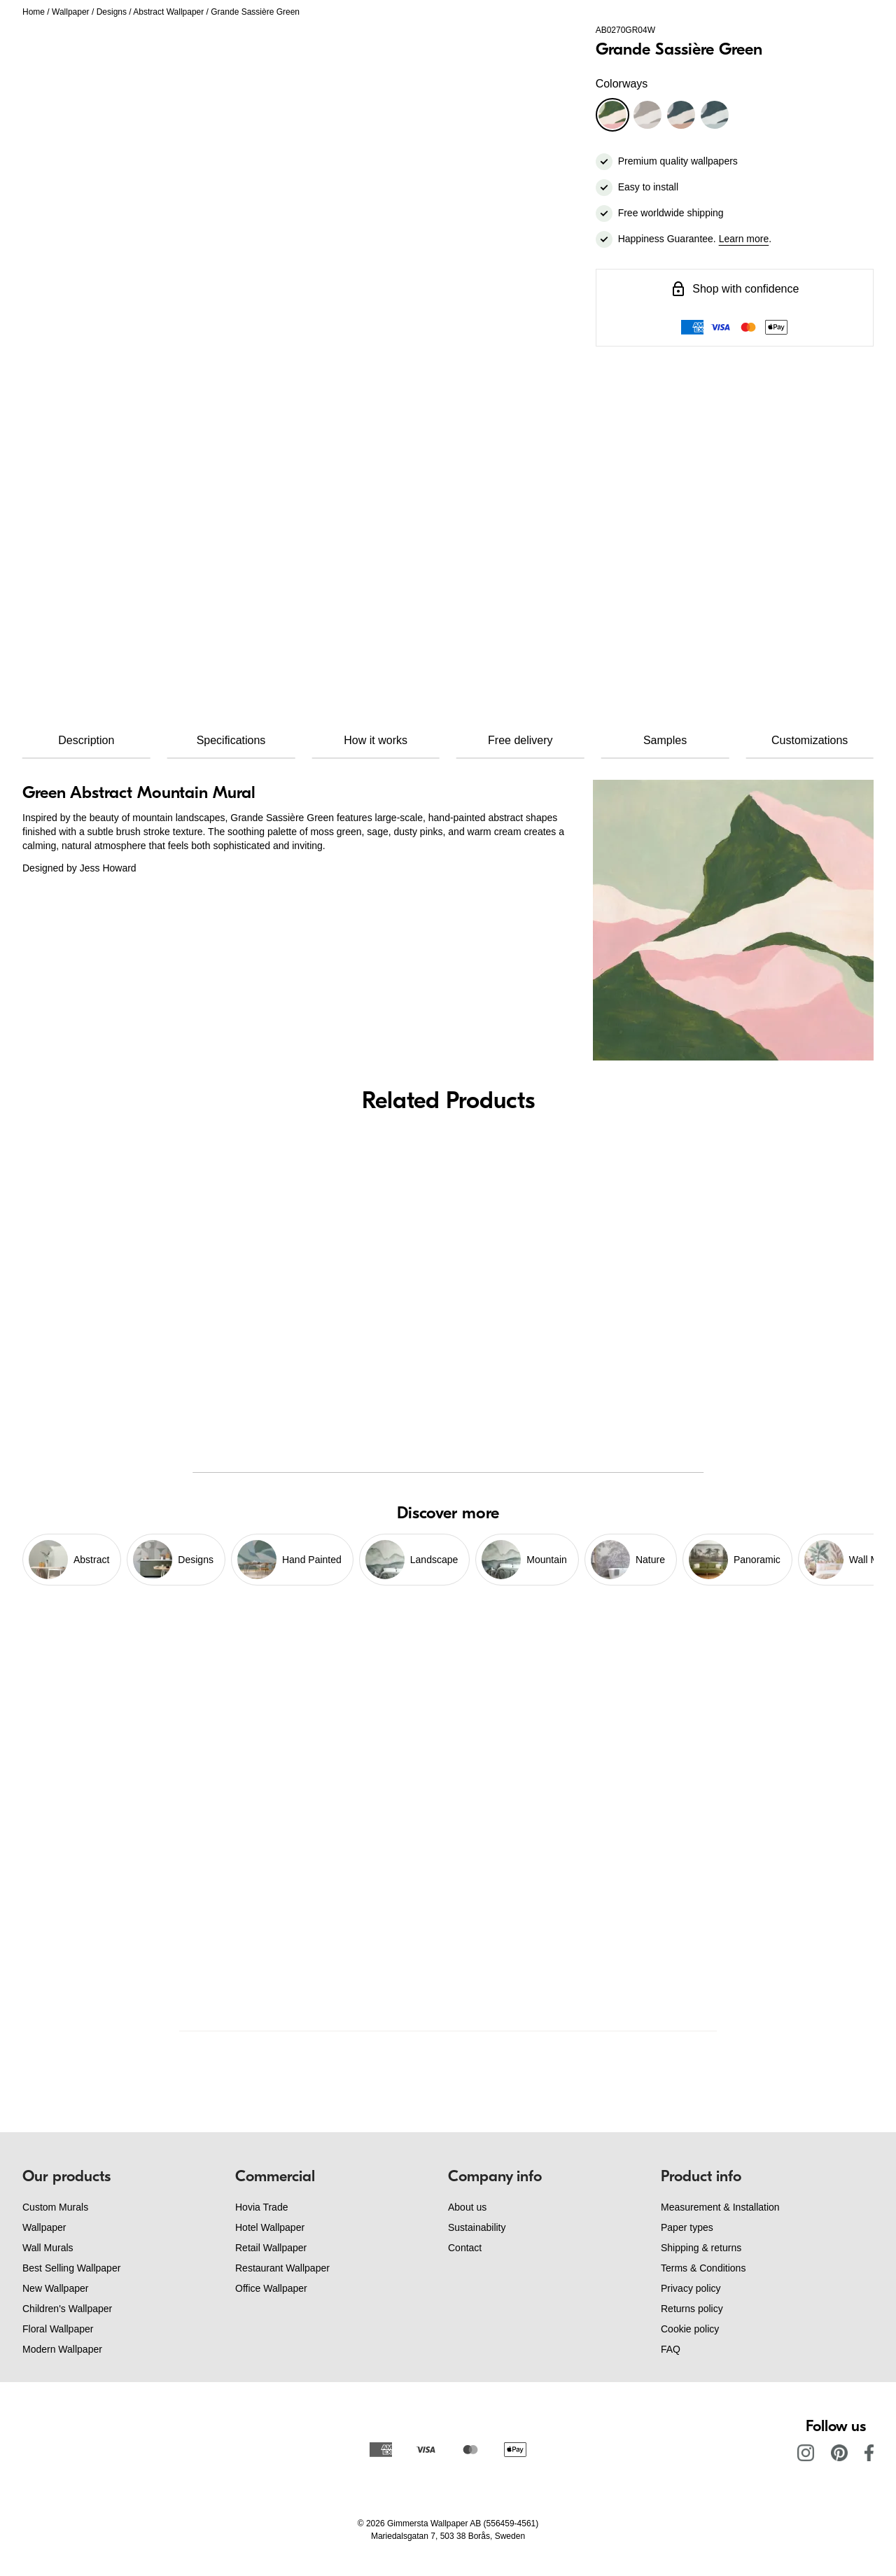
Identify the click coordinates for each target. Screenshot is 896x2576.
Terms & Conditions (703, 2268)
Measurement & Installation (720, 2207)
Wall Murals (48, 2247)
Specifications (231, 740)
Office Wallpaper (271, 2288)
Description (86, 740)
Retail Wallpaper (271, 2247)
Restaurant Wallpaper (282, 2268)
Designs (112, 12)
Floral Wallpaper (57, 2328)
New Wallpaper (55, 2288)
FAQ (670, 2349)
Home (33, 12)
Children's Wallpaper (67, 2308)
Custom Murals (55, 2207)
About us (467, 2207)
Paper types (687, 2227)
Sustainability (477, 2227)
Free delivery (520, 740)
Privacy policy (691, 2288)
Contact (465, 2247)
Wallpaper (71, 12)
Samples (665, 740)
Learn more (744, 238)
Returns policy (692, 2308)
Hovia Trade (261, 2207)
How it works (375, 740)
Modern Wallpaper (62, 2349)
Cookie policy (690, 2328)
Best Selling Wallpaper (71, 2268)
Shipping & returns (701, 2247)
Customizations (809, 740)
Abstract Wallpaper (168, 12)
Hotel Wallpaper (269, 2227)
